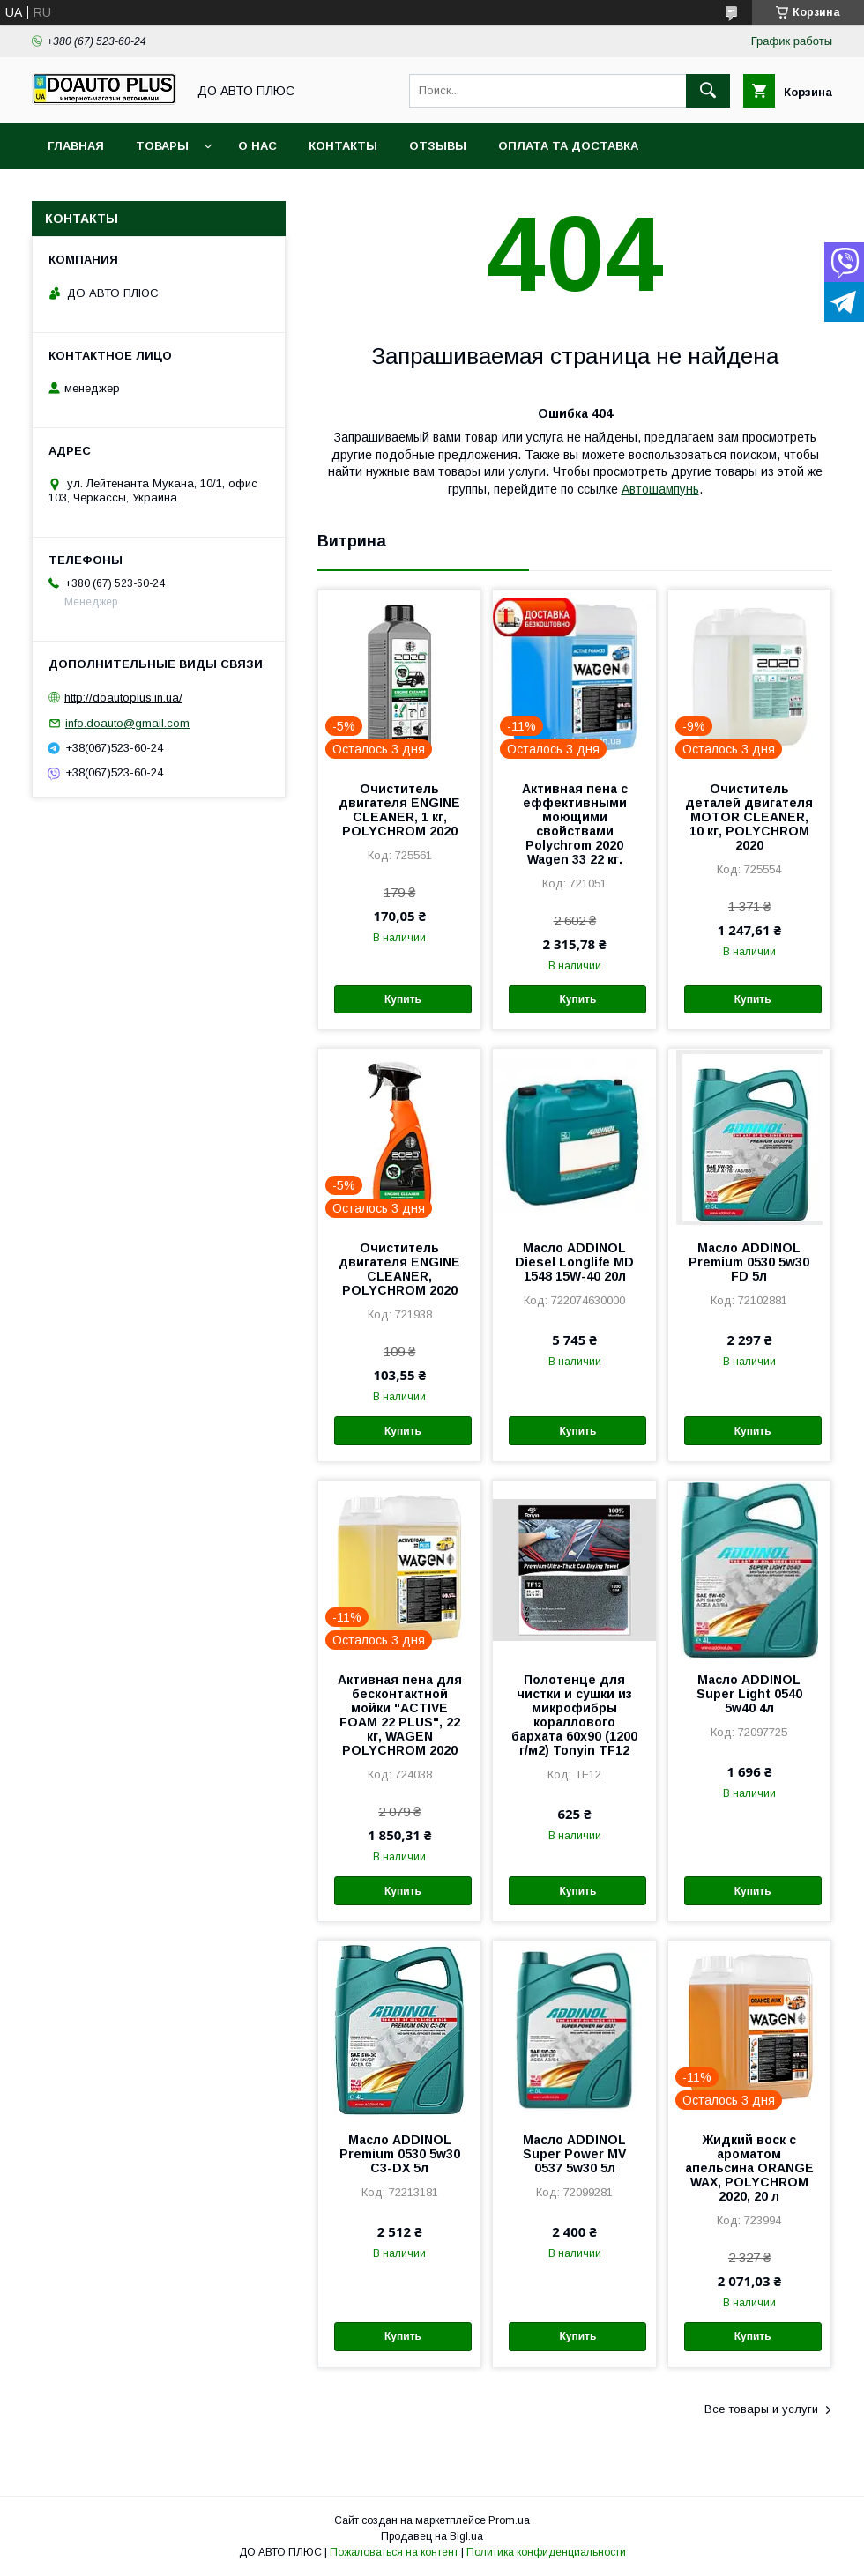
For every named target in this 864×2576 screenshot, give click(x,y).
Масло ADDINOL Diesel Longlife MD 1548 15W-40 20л (574, 1262)
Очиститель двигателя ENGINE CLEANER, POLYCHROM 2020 (399, 1269)
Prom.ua (509, 2520)
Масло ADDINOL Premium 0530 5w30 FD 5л (749, 1262)
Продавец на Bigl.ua (432, 2536)
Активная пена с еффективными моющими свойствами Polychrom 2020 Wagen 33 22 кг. (575, 824)
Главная (76, 145)
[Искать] (708, 91)
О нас (257, 145)
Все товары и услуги (761, 2409)
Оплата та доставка (568, 145)
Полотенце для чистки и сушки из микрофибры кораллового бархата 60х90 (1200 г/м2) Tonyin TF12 (574, 1715)
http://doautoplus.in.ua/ (123, 697)
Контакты (343, 145)
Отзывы (437, 145)
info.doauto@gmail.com (127, 723)
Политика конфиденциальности (546, 2552)
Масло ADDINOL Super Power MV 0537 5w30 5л (574, 2154)
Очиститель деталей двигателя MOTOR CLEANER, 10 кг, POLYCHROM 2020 (749, 817)
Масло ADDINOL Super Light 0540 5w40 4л (749, 1694)
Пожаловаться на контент (394, 2552)
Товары (162, 145)
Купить (402, 999)
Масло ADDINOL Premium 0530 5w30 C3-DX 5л (399, 2154)
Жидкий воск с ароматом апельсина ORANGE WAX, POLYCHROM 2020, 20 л (749, 2168)
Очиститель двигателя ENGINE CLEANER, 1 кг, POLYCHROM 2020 (399, 810)
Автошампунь (660, 489)
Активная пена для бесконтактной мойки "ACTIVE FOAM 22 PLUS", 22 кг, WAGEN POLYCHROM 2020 (400, 1715)
